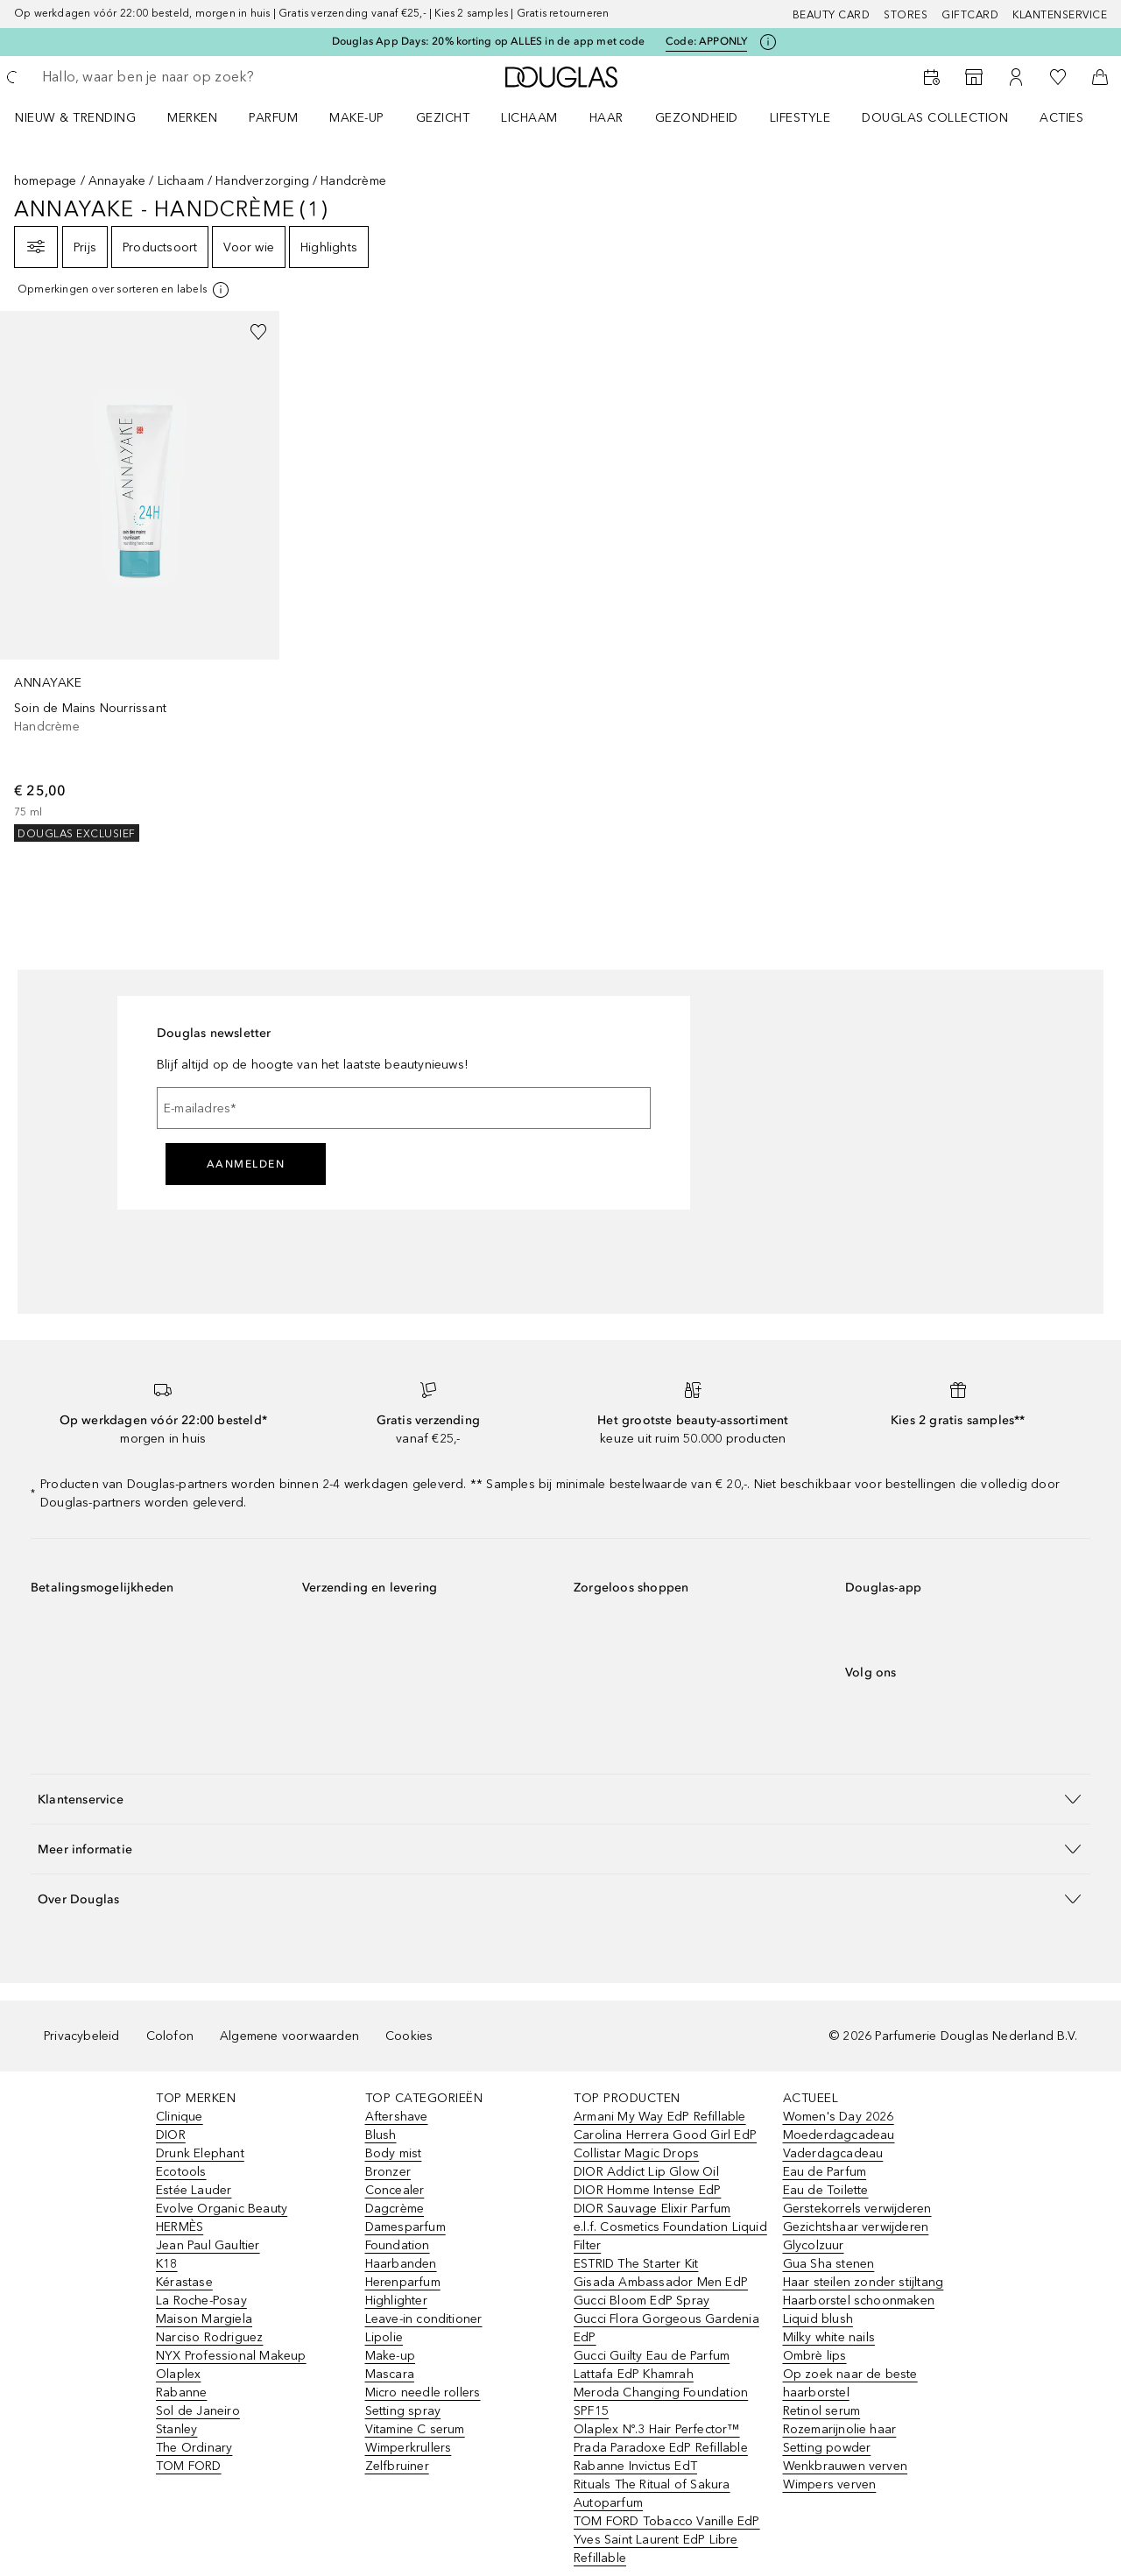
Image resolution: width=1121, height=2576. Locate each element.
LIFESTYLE (800, 117)
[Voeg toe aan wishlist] (258, 332)
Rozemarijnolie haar (840, 2429)
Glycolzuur (813, 2245)
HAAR (606, 117)
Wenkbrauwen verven (845, 2466)
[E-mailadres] (404, 1108)
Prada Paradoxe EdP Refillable (661, 2447)
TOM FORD (189, 2466)
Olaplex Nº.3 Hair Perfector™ (657, 2429)
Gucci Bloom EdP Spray (641, 2300)
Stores (905, 15)
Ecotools (181, 2171)
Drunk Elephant (200, 2153)
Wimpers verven (830, 2484)
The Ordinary (194, 2447)
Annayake (117, 180)
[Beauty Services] (932, 77)
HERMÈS (179, 2227)
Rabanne (181, 2392)
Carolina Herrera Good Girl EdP (665, 2135)
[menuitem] (87, 117)
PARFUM (273, 117)
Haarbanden (401, 2263)
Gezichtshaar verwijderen (856, 2227)
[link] (139, 576)
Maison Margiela (204, 2318)
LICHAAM (529, 117)
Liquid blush (818, 2318)
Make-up (390, 2355)
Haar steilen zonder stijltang (863, 2282)
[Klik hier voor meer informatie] (768, 42)
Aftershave (396, 2116)
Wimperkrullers (408, 2447)
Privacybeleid (82, 2036)
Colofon (170, 2036)
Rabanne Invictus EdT (635, 2466)
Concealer (395, 2190)
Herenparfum (403, 2282)
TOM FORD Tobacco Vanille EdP (667, 2521)
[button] (560, 1799)
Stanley (176, 2429)
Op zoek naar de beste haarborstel (850, 2383)
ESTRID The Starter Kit (636, 2263)
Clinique (179, 2116)
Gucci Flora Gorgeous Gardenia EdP (666, 2328)
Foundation (397, 2245)
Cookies (409, 2036)
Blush (381, 2135)
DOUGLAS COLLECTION (935, 117)
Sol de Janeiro (198, 2410)
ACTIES (1061, 117)
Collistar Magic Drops (636, 2153)
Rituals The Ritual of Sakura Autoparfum (652, 2493)
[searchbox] (171, 77)
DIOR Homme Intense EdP (647, 2190)
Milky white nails (829, 2337)
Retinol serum (822, 2410)
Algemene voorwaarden (289, 2036)
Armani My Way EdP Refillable (660, 2116)
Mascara (389, 2374)
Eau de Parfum (825, 2171)
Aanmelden (246, 1164)
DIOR (171, 2135)
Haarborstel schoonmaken (859, 2300)
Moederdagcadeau (839, 2135)
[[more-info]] (124, 290)
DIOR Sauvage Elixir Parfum (652, 2208)
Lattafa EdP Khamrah (634, 2374)
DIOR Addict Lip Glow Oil (646, 2171)
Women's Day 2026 (838, 2116)
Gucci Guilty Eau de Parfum (652, 2355)
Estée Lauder (193, 2190)
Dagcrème (395, 2208)
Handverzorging (262, 180)
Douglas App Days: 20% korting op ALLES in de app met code (488, 41)
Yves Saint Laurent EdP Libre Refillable (656, 2548)
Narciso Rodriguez (209, 2337)
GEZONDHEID (696, 117)
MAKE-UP (356, 117)
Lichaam (181, 180)
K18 (167, 2263)
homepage (45, 180)
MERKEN (192, 117)
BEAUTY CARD (832, 15)
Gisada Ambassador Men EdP (661, 2282)
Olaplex (178, 2374)
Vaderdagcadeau (833, 2153)
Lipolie (384, 2337)
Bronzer (388, 2171)
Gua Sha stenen (829, 2263)
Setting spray (403, 2410)
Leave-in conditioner (424, 2318)
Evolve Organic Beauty (221, 2208)
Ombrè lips (815, 2355)
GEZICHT (443, 117)
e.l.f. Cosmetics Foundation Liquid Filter (670, 2236)
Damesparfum (405, 2227)
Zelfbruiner (397, 2466)
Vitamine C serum (415, 2429)
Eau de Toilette (826, 2190)
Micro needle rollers (423, 2392)
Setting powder (827, 2447)
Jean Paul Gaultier (208, 2245)
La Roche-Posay (201, 2300)
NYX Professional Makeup (231, 2355)
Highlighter (396, 2300)
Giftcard (969, 15)
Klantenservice (1059, 15)
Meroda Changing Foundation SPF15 (661, 2401)
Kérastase (184, 2282)
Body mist (393, 2153)
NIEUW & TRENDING (75, 117)
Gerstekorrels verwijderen (857, 2208)
